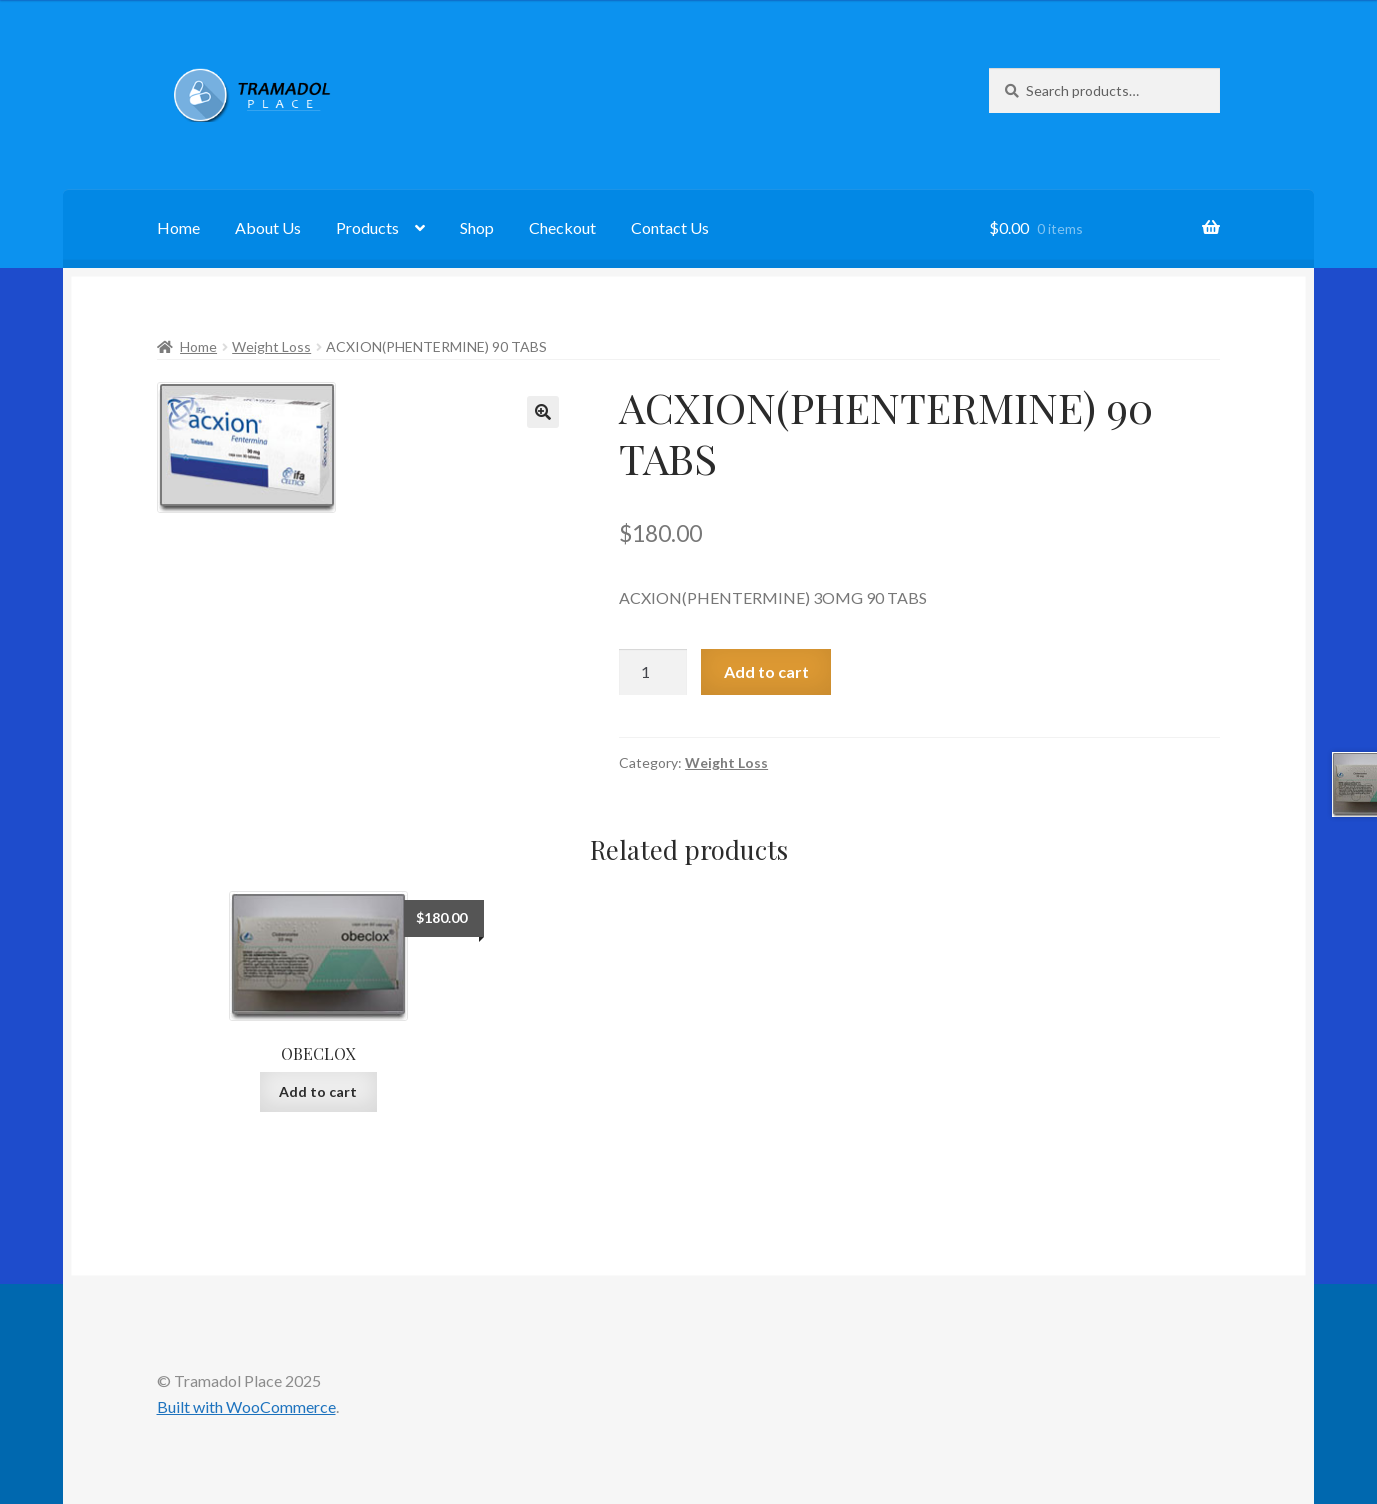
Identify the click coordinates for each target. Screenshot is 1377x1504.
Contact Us (670, 227)
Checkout (562, 227)
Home (178, 227)
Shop (477, 227)
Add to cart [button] (318, 1091)
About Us (268, 227)
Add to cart (766, 671)
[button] (543, 412)
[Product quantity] (653, 672)
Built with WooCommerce (246, 1406)
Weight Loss (271, 346)
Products (367, 227)
